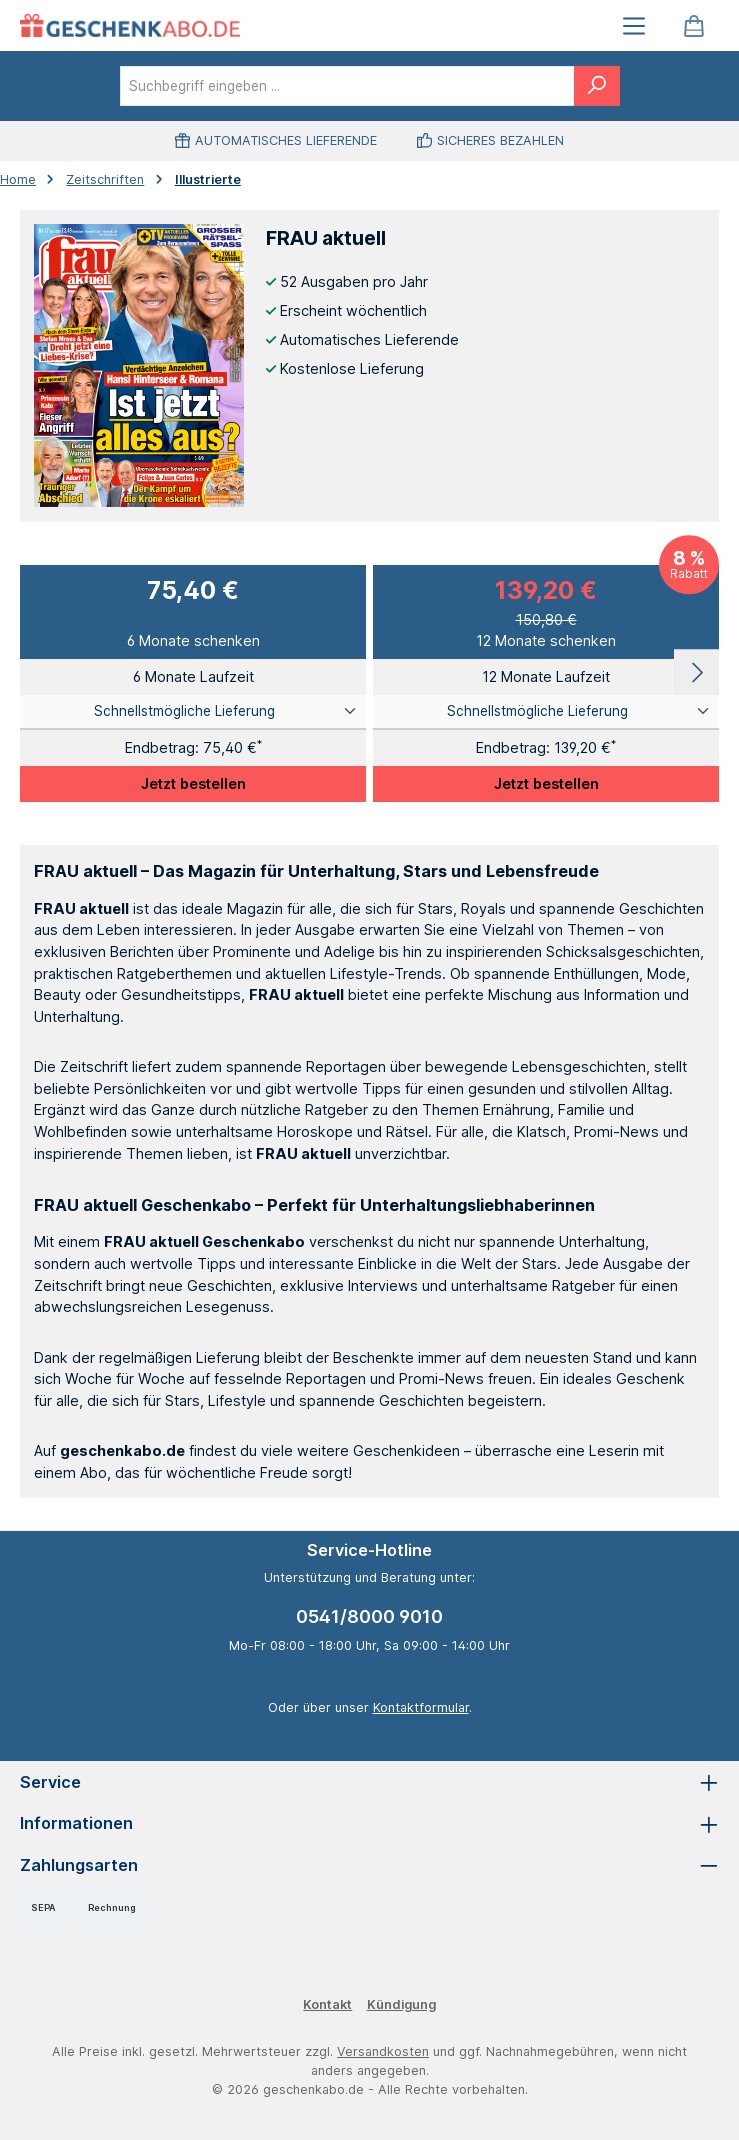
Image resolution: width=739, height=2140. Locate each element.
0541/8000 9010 (369, 1616)
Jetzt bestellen (193, 783)
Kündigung (401, 2004)
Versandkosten (383, 2051)
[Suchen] (597, 86)
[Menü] (634, 25)
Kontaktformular (421, 1707)
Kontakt (327, 2004)
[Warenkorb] (694, 25)
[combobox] (347, 86)
